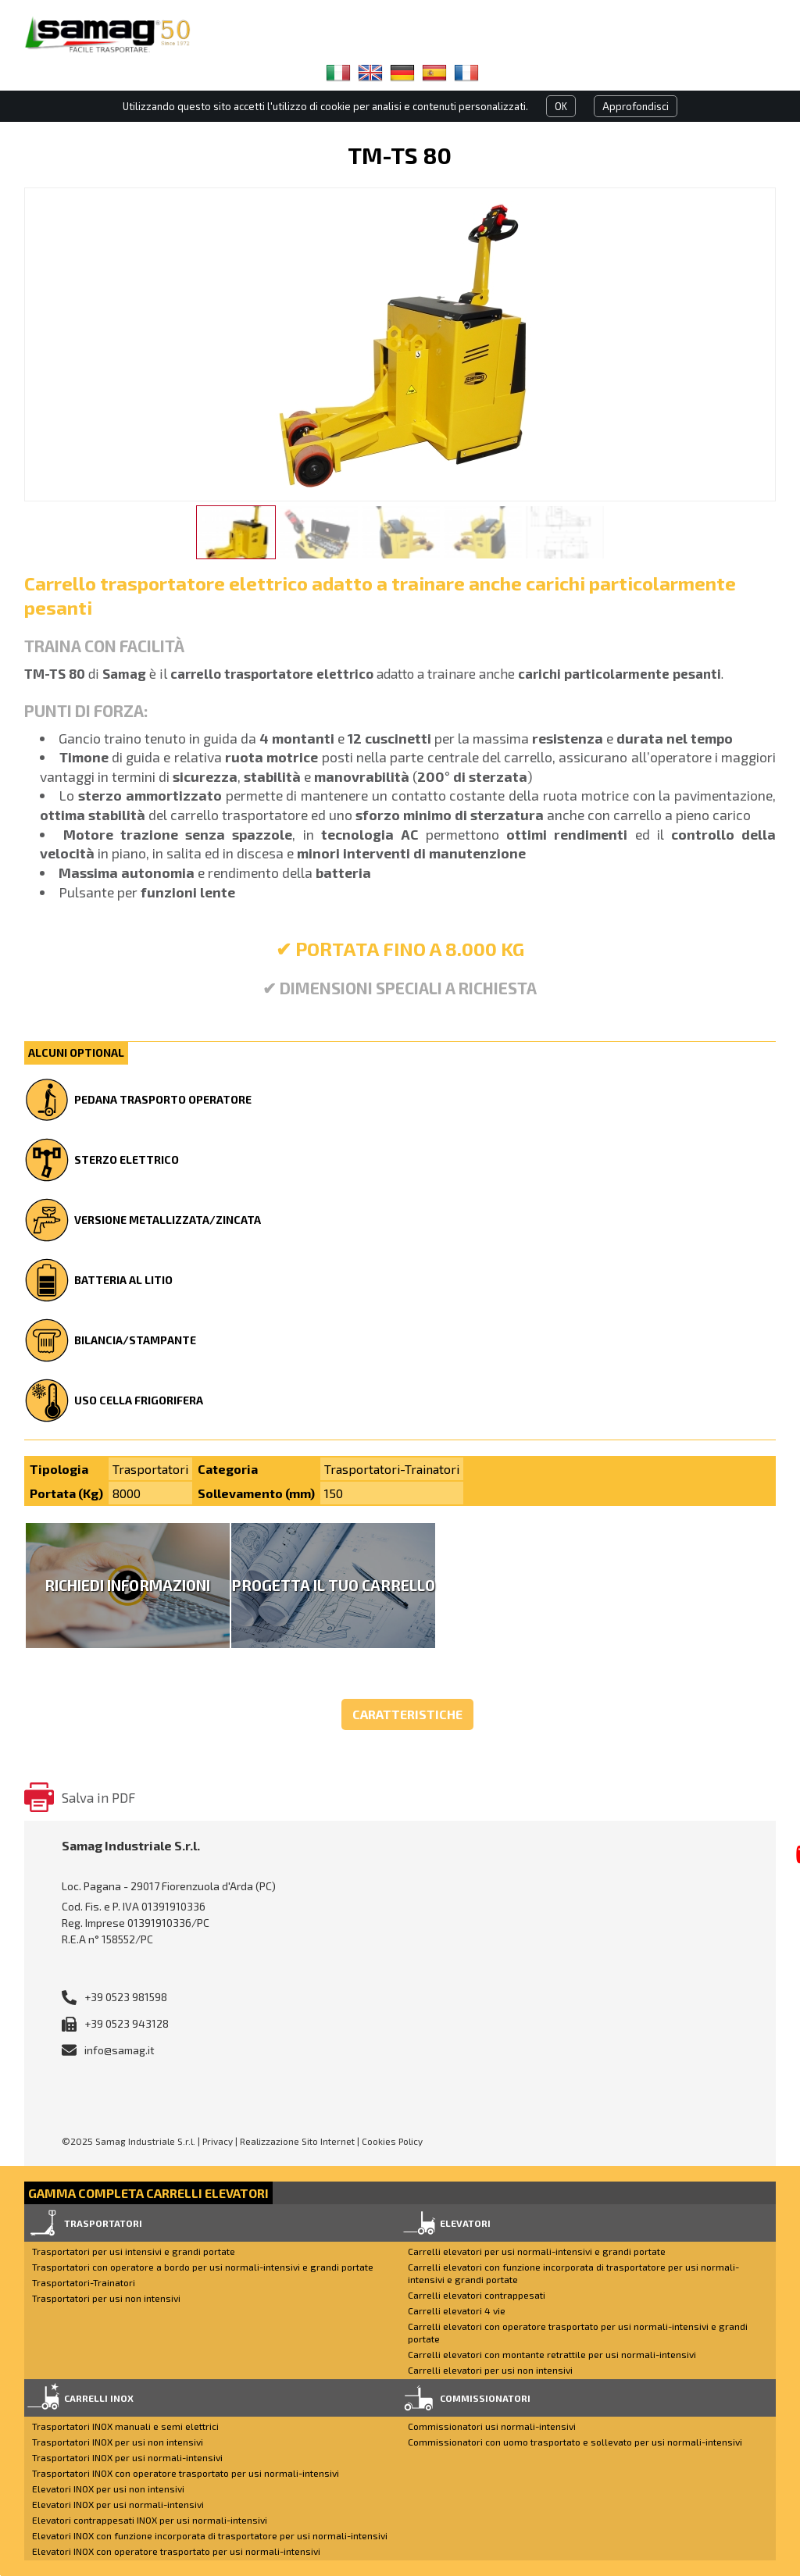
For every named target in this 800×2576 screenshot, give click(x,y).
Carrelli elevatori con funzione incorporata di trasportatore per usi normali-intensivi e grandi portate (573, 2273)
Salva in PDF (98, 1797)
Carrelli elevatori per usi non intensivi (490, 2369)
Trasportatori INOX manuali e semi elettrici (125, 2426)
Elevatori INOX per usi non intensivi (108, 2488)
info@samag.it (119, 2050)
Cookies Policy (392, 2140)
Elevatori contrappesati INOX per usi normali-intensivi (149, 2519)
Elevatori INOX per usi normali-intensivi (118, 2504)
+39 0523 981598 (125, 1996)
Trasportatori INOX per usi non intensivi (117, 2441)
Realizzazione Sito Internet (297, 2140)
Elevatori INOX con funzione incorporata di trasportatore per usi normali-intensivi (210, 2535)
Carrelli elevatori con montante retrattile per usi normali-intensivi (552, 2354)
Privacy (217, 2140)
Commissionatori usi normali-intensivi (492, 2426)
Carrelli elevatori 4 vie (456, 2310)
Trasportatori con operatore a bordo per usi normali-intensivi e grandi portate (202, 2266)
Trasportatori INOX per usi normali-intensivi (127, 2457)
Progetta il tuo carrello (333, 1585)
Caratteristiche (407, 1714)
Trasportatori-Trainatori (83, 2282)
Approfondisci (635, 106)
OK (561, 106)
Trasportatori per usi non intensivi (106, 2297)
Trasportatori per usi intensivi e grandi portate (133, 2251)
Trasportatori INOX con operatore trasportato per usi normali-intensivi (185, 2472)
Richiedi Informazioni (127, 1585)
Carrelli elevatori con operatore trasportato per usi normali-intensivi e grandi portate (578, 2332)
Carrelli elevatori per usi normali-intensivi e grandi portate (537, 2251)
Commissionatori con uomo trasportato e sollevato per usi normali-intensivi (575, 2441)
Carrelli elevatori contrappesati (476, 2294)
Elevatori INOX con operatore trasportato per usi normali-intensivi (176, 2551)
